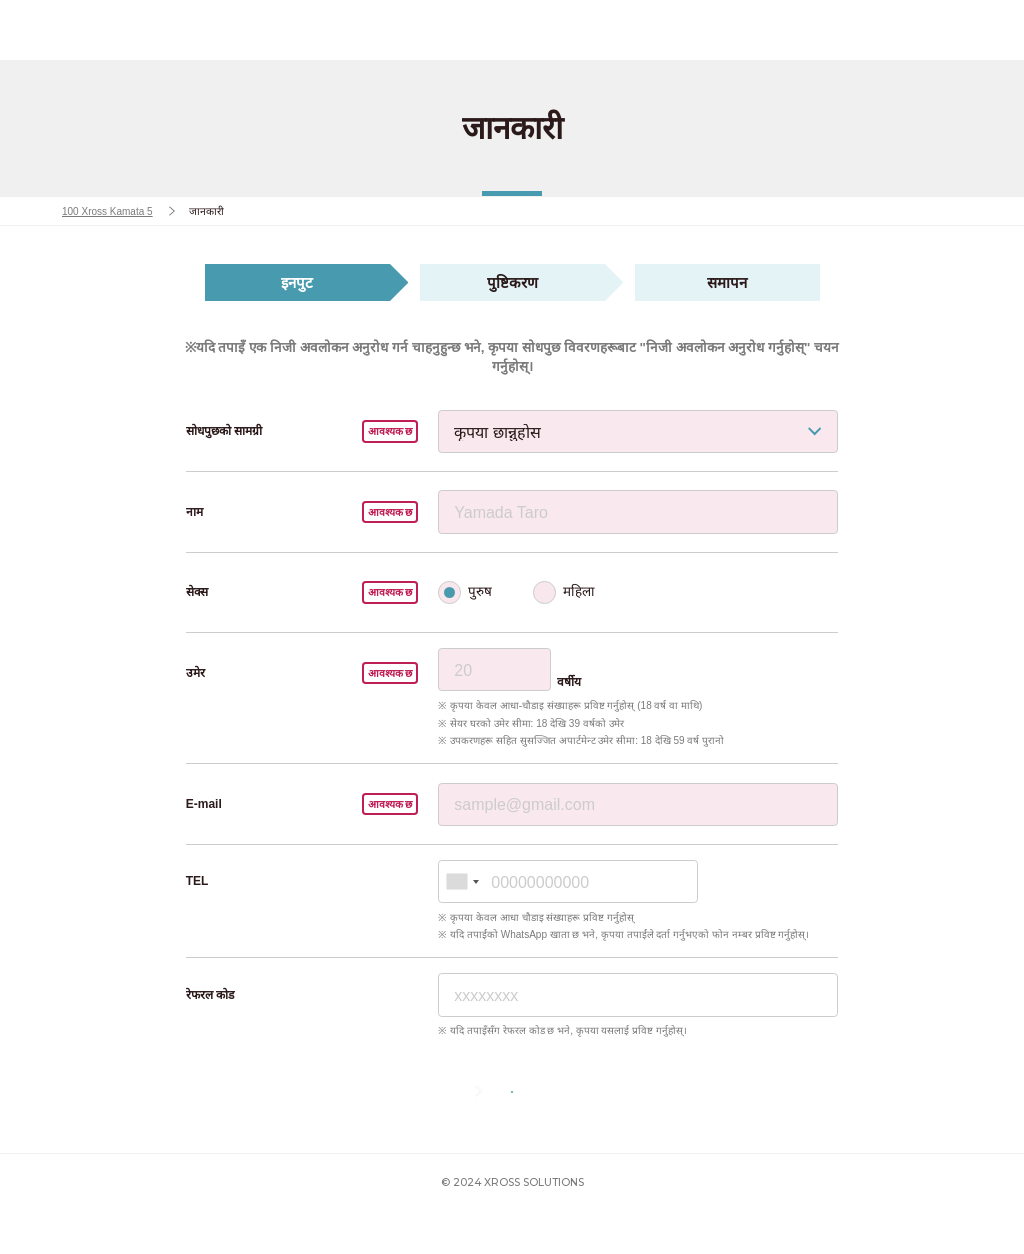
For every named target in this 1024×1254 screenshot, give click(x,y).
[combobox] (462, 881)
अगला (554, 1113)
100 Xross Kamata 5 (109, 211)
